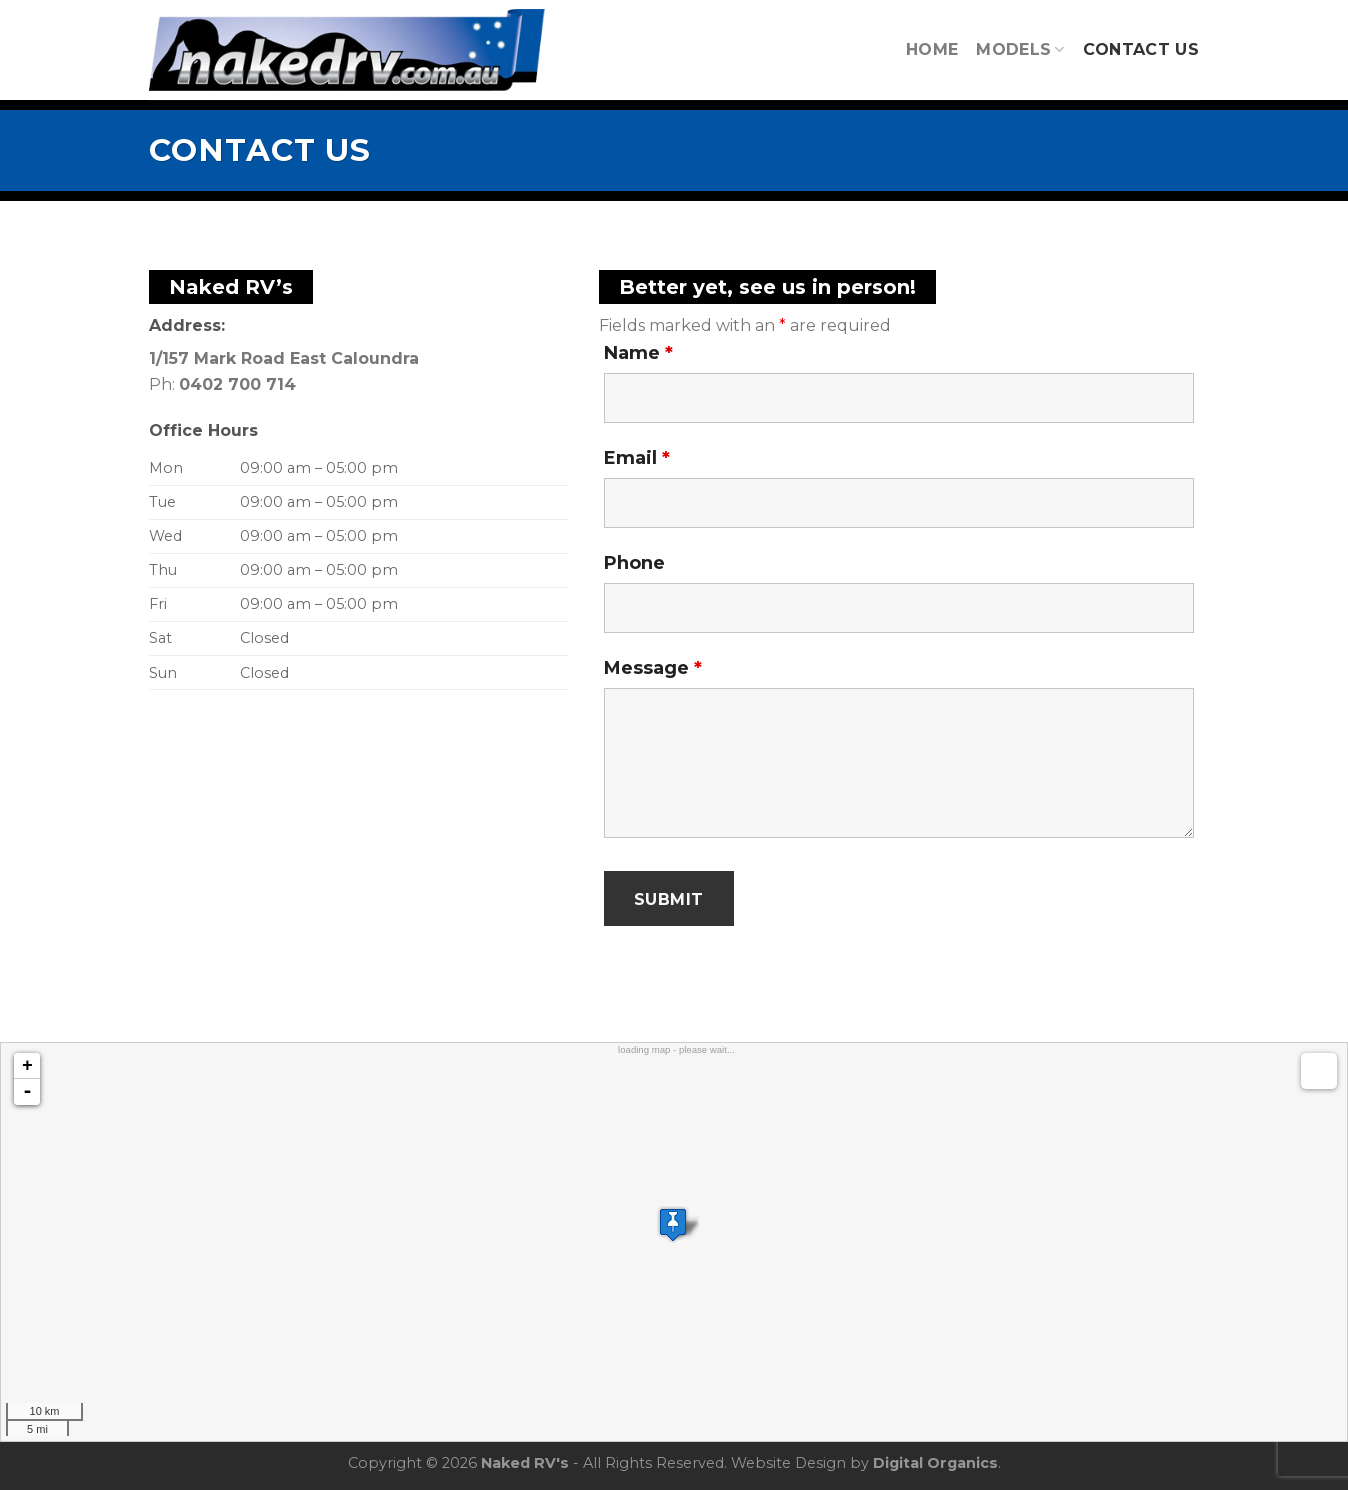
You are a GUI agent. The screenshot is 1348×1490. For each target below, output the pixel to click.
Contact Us (1141, 49)
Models (1020, 49)
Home (932, 49)
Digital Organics (935, 1463)
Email (637, 458)
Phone (634, 563)
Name (638, 353)
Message (653, 668)
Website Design (788, 1463)
